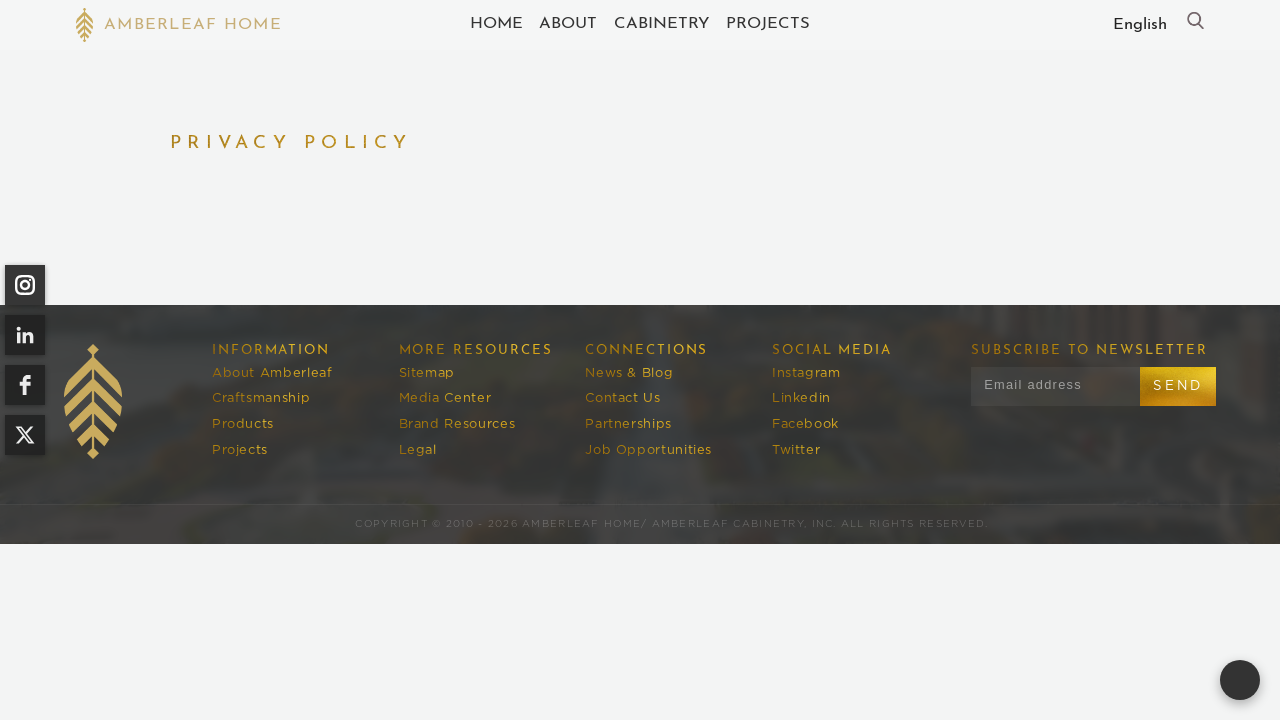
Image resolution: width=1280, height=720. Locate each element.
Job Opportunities (648, 450)
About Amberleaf (272, 373)
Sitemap (427, 373)
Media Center (445, 398)
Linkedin (801, 398)
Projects (768, 24)
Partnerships (628, 424)
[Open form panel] (1240, 680)
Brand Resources (457, 424)
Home (496, 24)
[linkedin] (25, 335)
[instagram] (25, 285)
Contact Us (622, 398)
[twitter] (25, 435)
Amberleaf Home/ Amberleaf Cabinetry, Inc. (679, 524)
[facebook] (25, 385)
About (568, 24)
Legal (418, 450)
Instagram (806, 373)
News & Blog (629, 373)
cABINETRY (662, 24)
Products (243, 424)
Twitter (796, 450)
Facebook (805, 424)
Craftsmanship (261, 398)
